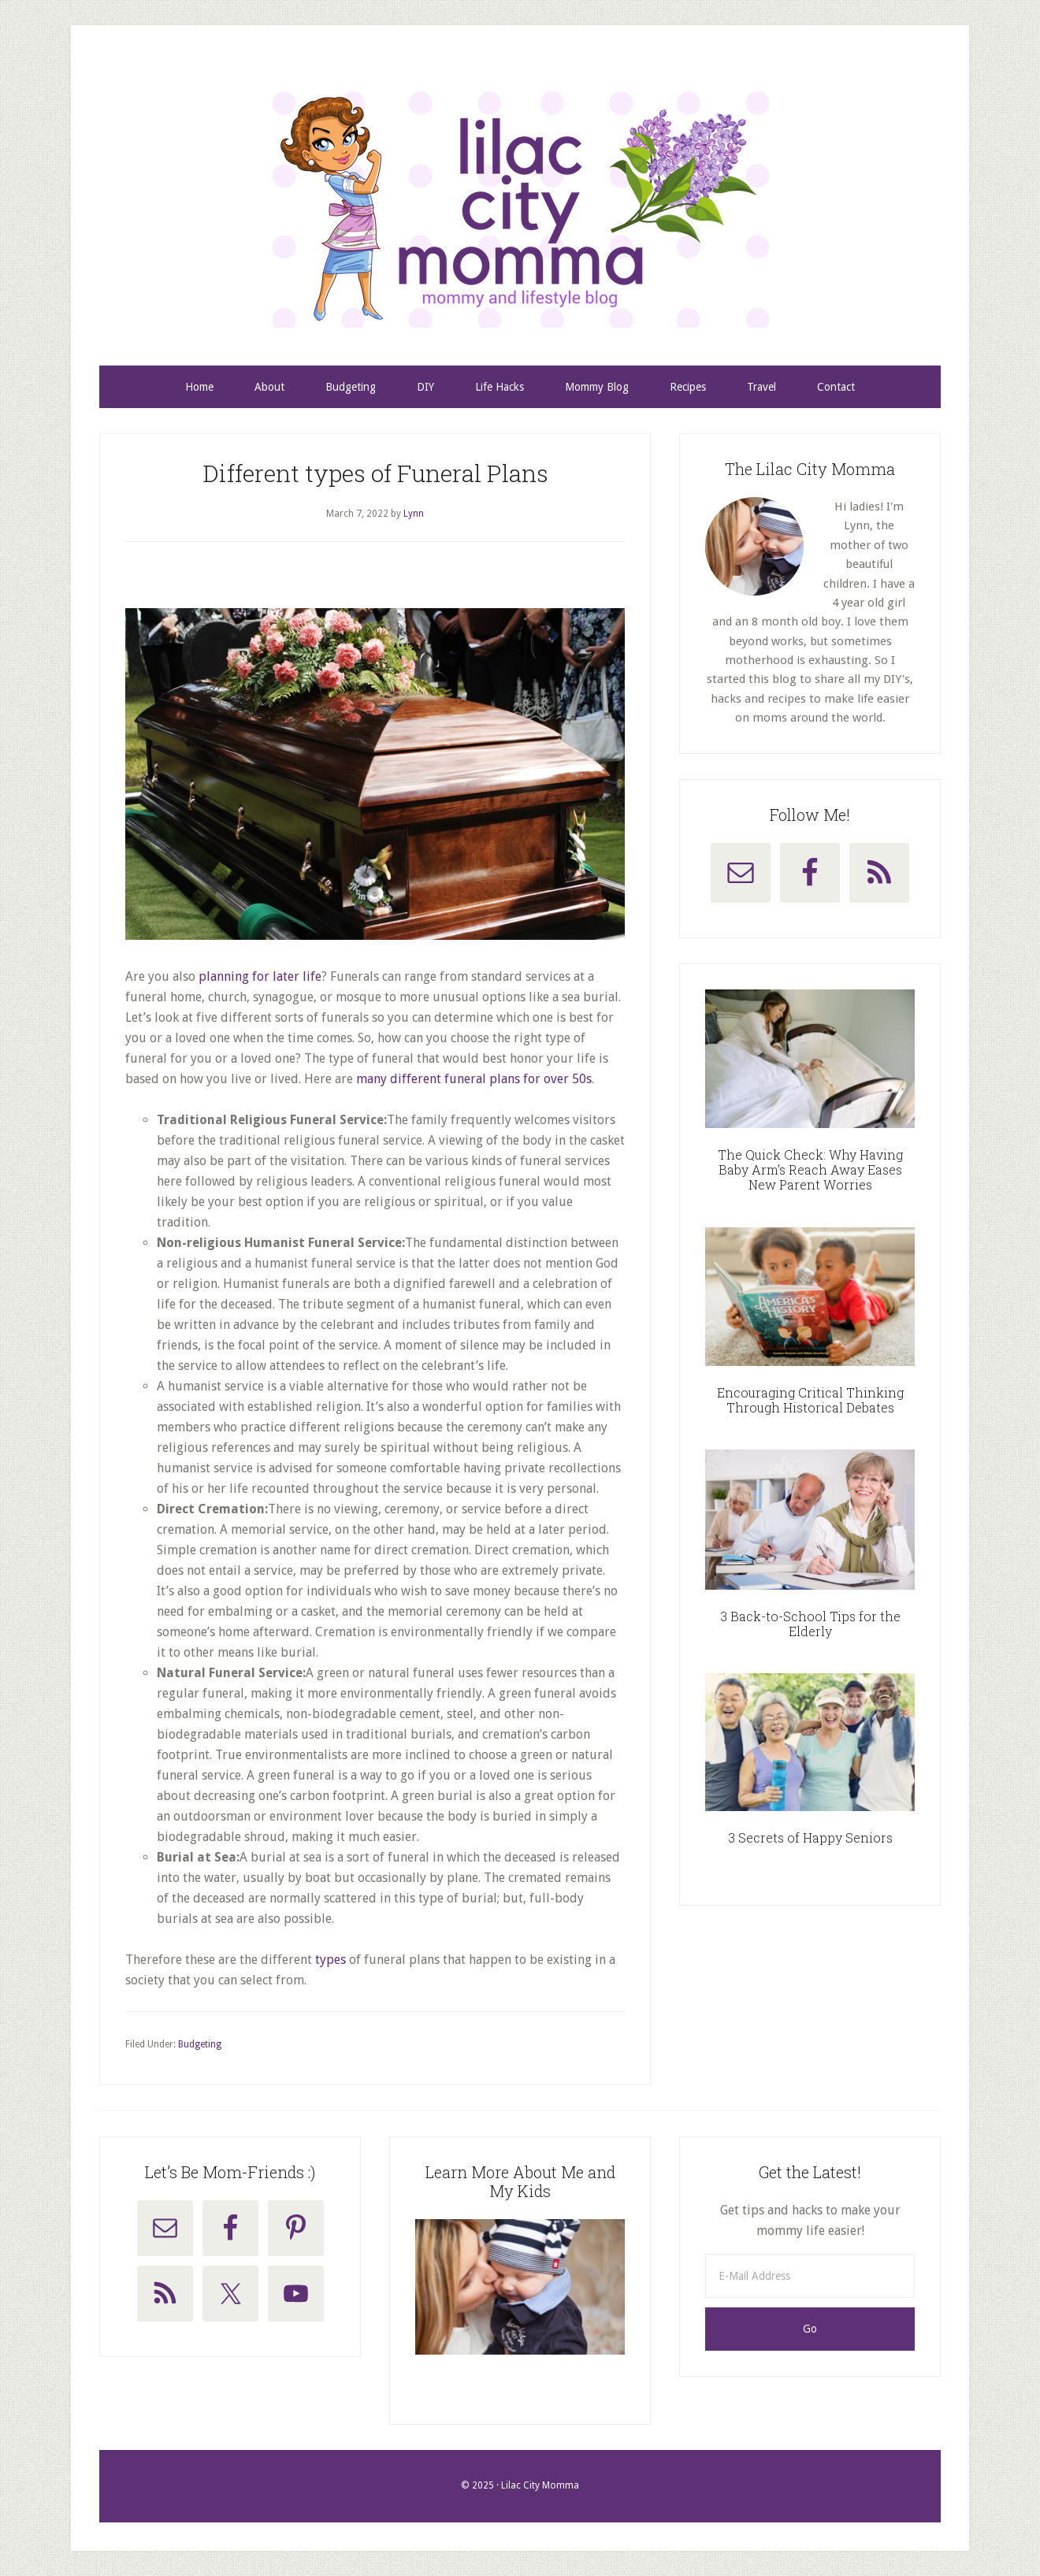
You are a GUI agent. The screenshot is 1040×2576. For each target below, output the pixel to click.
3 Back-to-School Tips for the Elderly (810, 1623)
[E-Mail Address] (810, 2276)
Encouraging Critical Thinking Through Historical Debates (810, 1400)
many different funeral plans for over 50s (474, 1078)
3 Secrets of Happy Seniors (810, 1837)
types (330, 1959)
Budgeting (199, 2044)
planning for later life (260, 976)
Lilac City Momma (520, 209)
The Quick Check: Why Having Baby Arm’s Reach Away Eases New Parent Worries (810, 1169)
